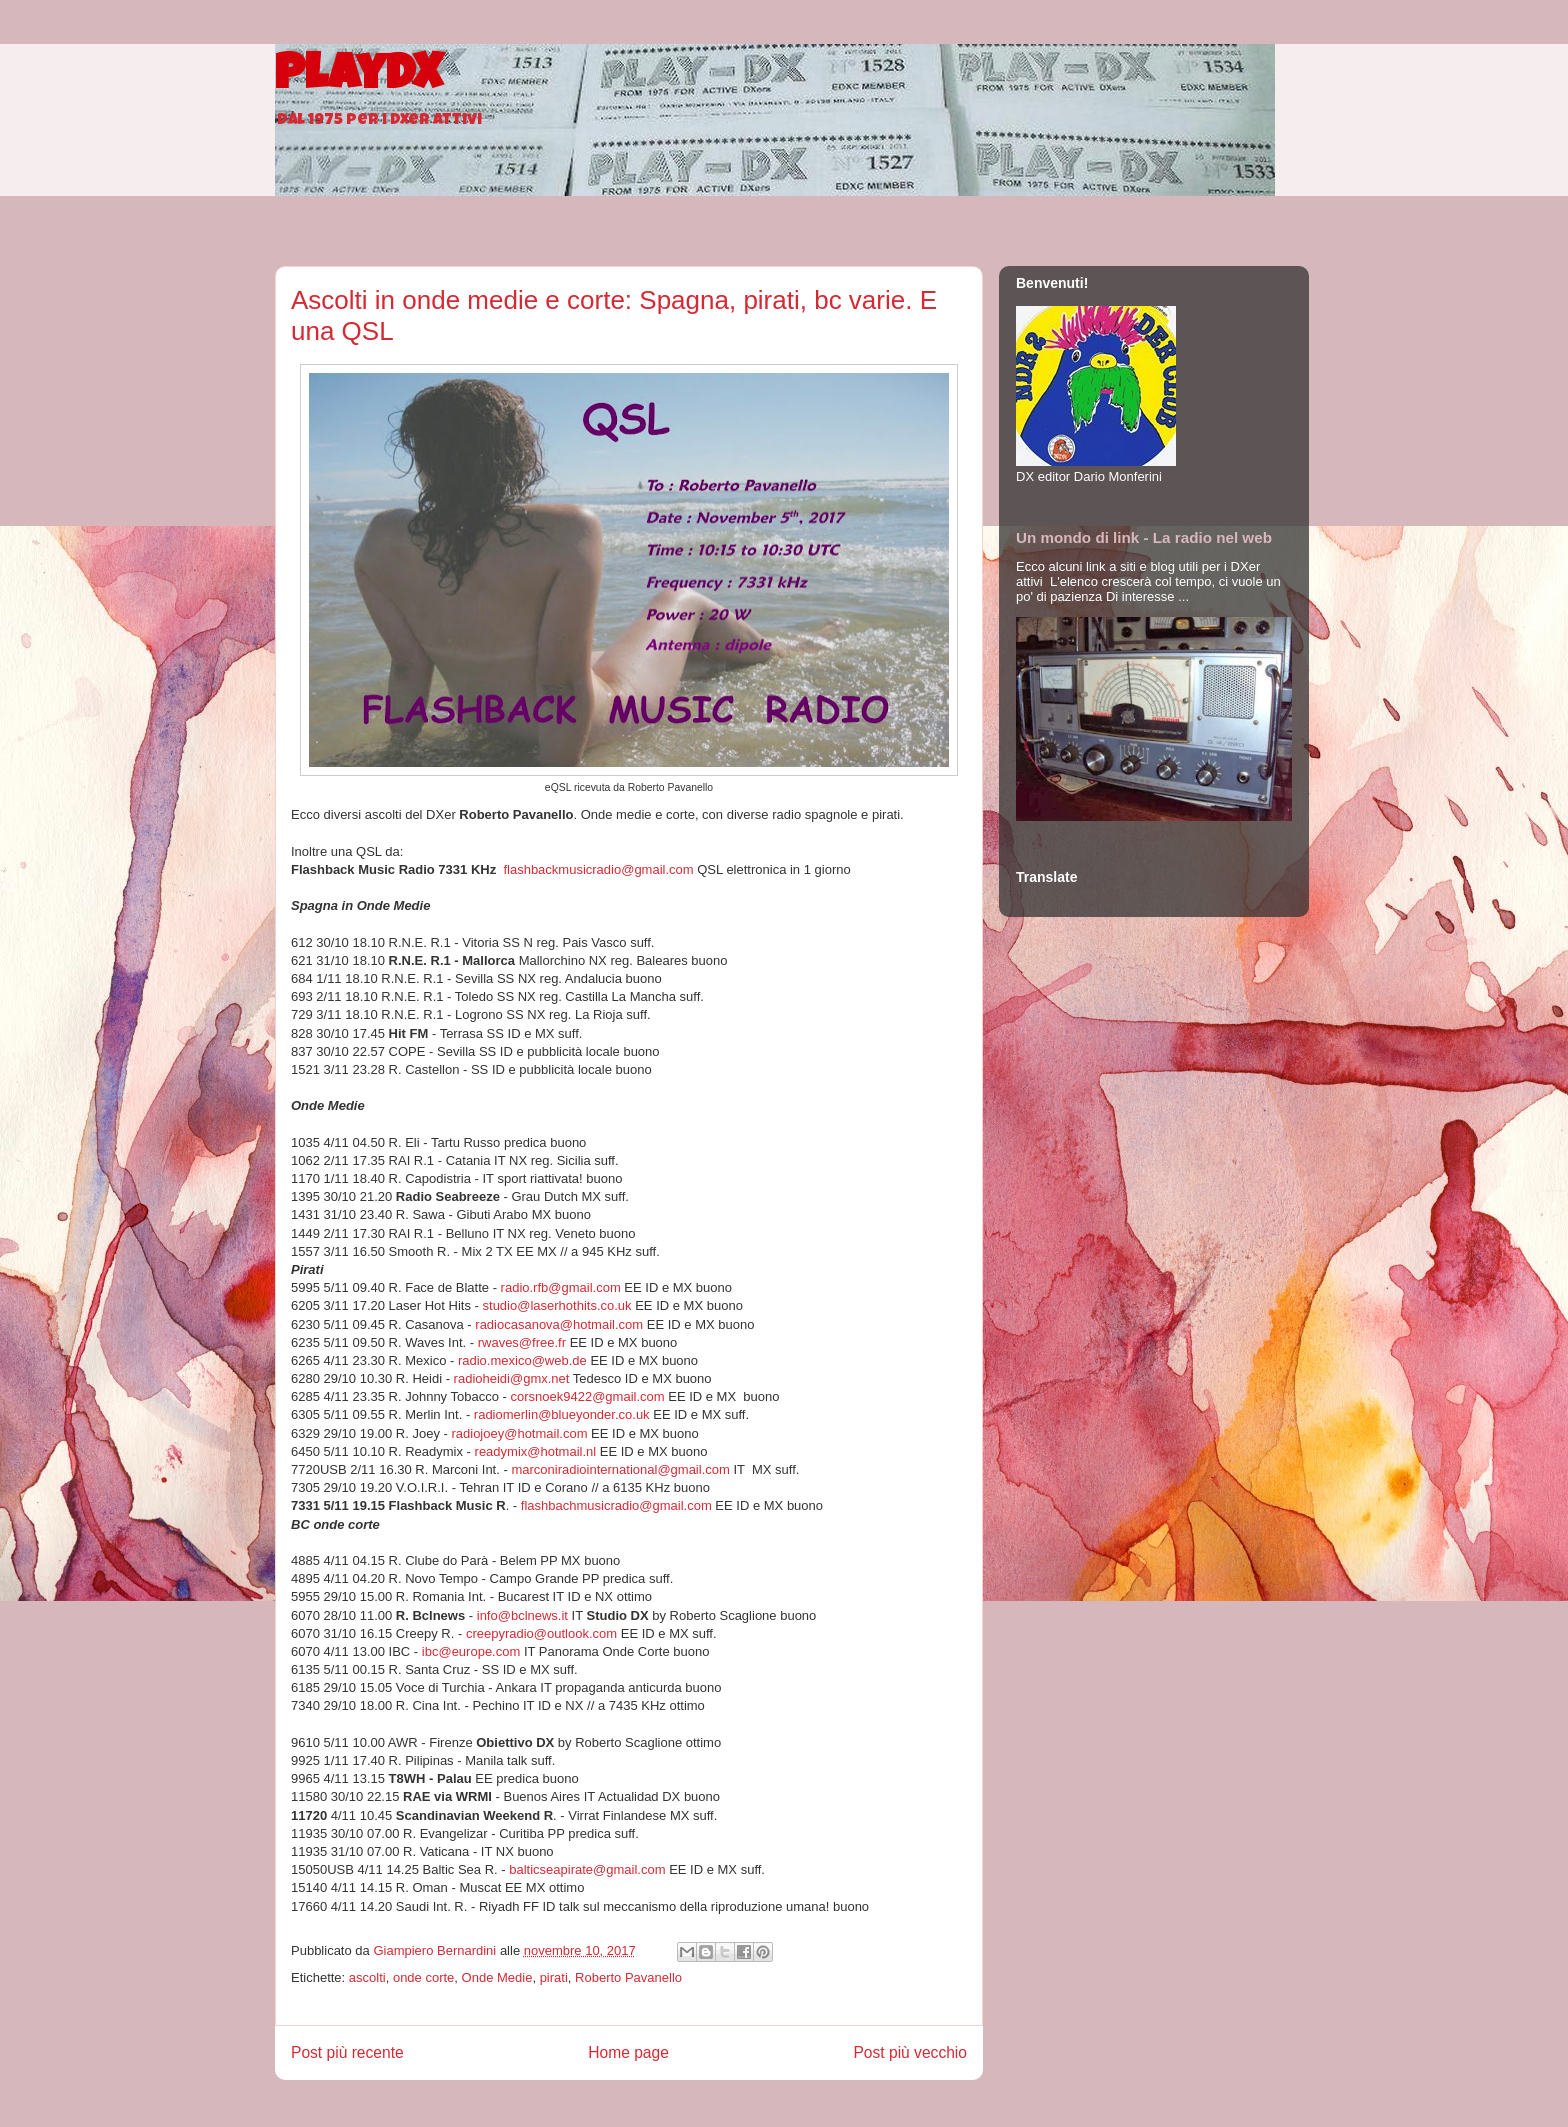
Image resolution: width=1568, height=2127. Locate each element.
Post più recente (347, 2052)
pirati (554, 1977)
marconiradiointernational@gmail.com (620, 1469)
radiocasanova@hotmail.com (559, 1324)
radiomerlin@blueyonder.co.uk (562, 1414)
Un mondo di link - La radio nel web (1144, 537)
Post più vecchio (910, 2052)
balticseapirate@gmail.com (587, 1869)
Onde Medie (497, 1977)
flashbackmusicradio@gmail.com (598, 869)
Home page (628, 2052)
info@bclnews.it (522, 1615)
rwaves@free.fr (522, 1342)
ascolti (367, 1977)
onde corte (423, 1977)
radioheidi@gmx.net (512, 1378)
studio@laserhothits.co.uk (557, 1305)
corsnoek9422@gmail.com (587, 1396)
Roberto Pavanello (628, 1977)
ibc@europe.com (471, 1651)
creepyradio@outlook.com (541, 1633)
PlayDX (358, 78)
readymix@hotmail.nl (536, 1451)
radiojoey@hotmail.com (519, 1433)
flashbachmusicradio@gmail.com (616, 1505)
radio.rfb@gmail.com (561, 1287)
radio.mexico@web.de (522, 1360)
